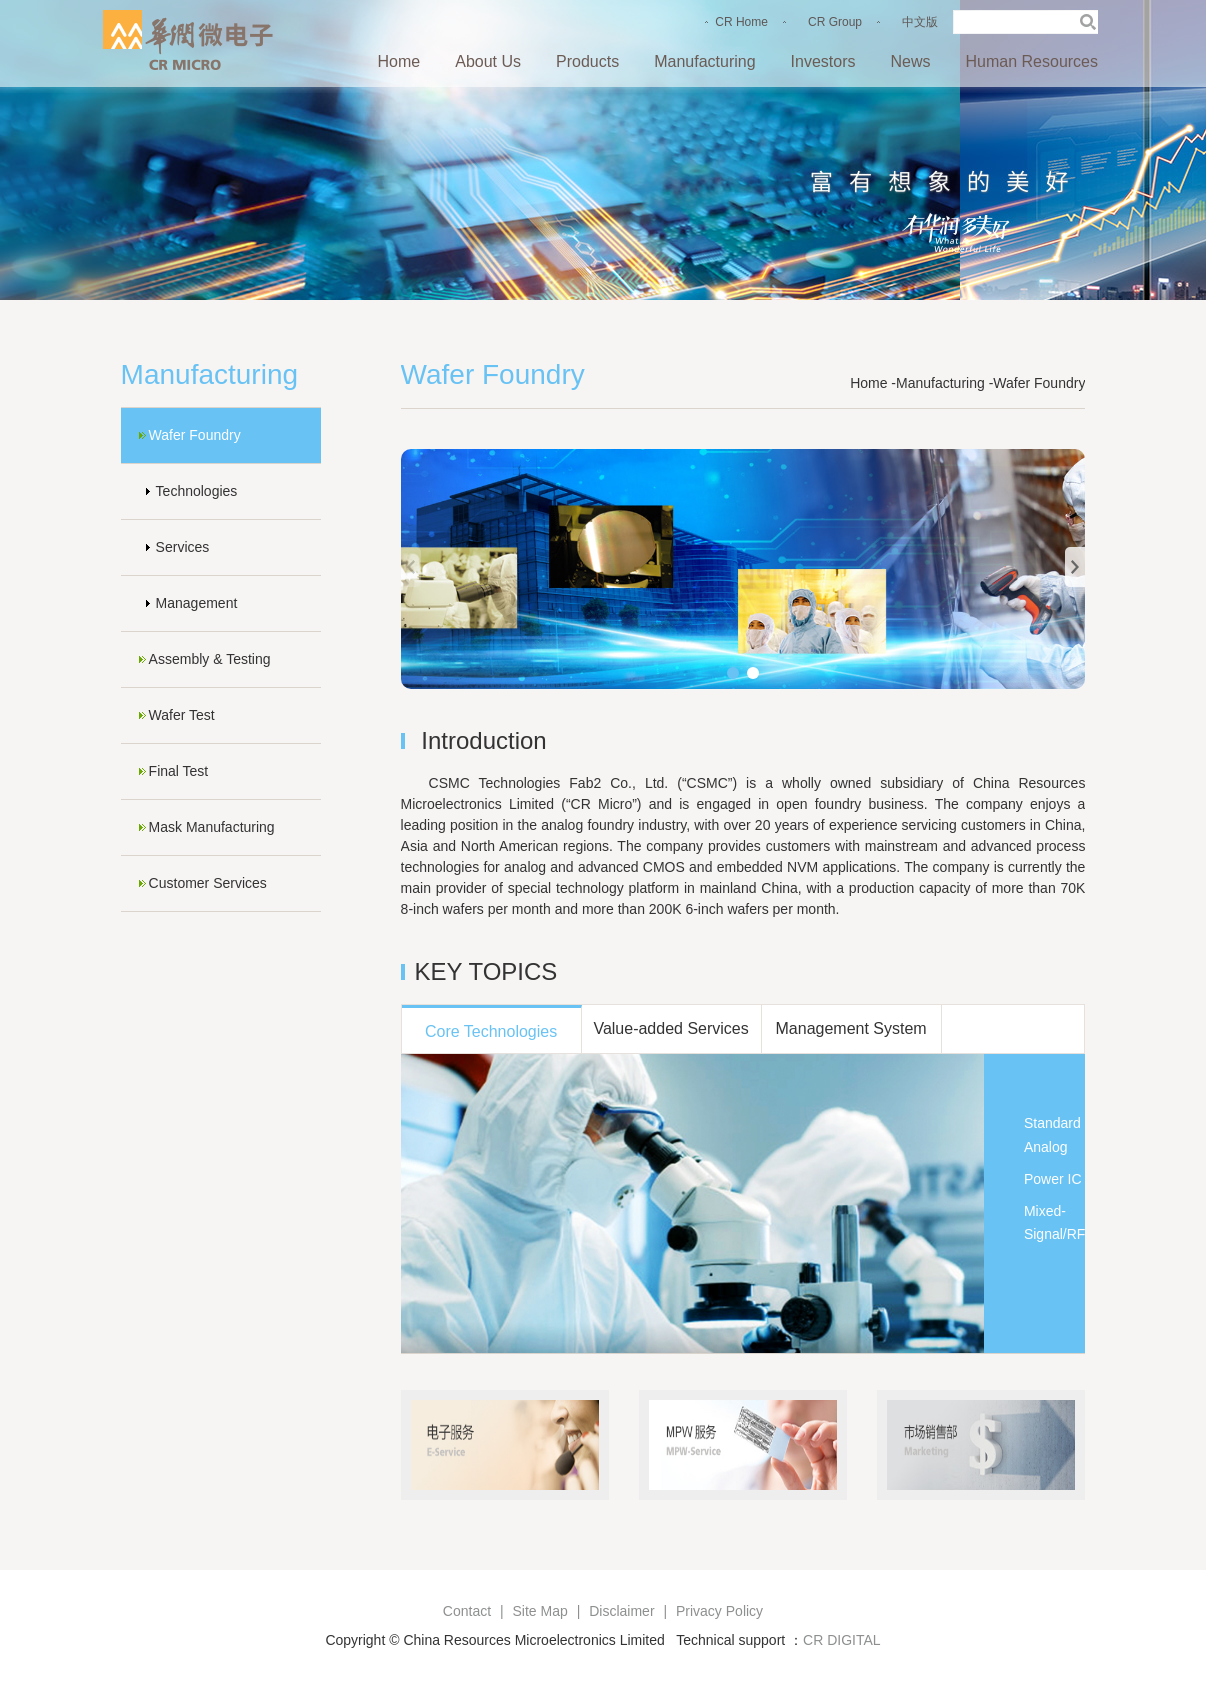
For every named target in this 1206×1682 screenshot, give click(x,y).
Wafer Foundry (195, 435)
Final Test (179, 771)
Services (183, 547)
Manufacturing (704, 61)
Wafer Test (182, 715)
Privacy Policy (719, 1611)
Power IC (1053, 1179)
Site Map (540, 1611)
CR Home (741, 22)
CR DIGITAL (842, 1640)
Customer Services (208, 883)
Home (399, 61)
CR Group (835, 22)
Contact (467, 1611)
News (910, 61)
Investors (823, 61)
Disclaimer (621, 1611)
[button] (733, 673)
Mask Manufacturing (212, 827)
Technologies (197, 491)
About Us (488, 61)
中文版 (920, 22)
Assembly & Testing (210, 659)
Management (197, 603)
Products (587, 61)
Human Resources (1032, 61)
